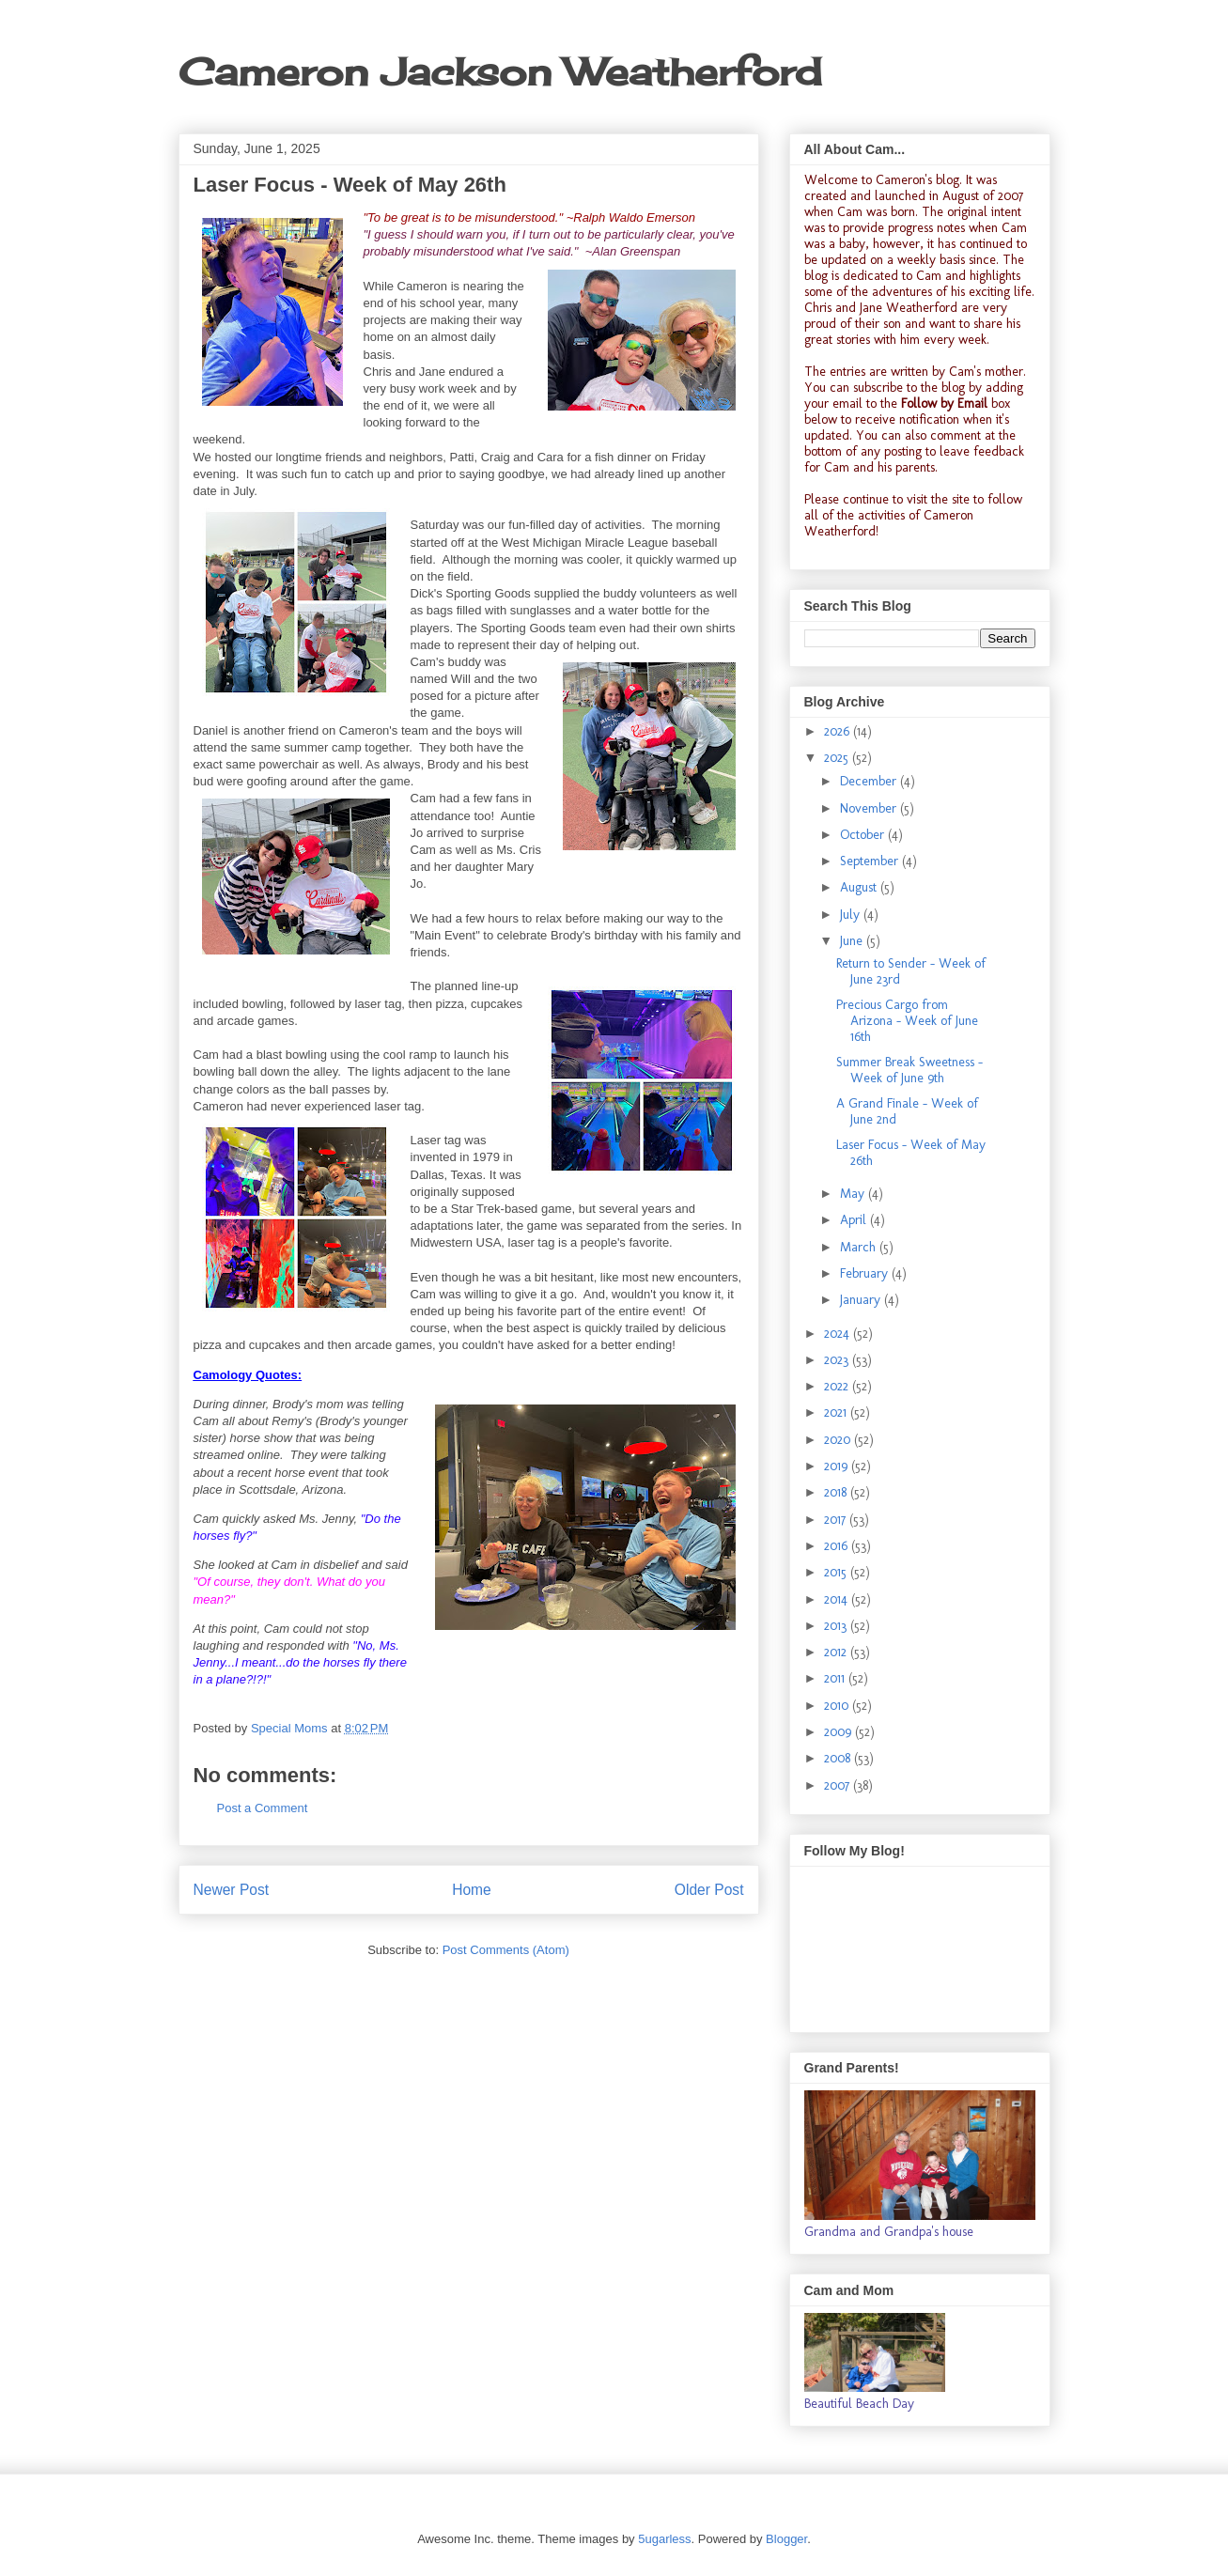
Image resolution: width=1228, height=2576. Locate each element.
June (853, 941)
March (859, 1247)
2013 (837, 1626)
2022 (838, 1386)
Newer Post (232, 1890)
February (866, 1273)
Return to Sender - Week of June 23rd (911, 971)
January (862, 1300)
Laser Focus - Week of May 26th (911, 1153)
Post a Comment (262, 1808)
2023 (838, 1360)
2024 (838, 1334)
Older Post (709, 1890)
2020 (839, 1440)
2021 (837, 1412)
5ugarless (664, 2539)
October (864, 835)
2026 (838, 731)
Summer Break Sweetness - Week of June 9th (909, 1070)
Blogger (786, 2539)
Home (471, 1890)
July (851, 915)
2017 (836, 1520)
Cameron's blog (917, 180)
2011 (836, 1678)
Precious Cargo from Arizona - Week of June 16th (907, 1021)
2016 (837, 1546)
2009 (839, 1732)
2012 (837, 1652)
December (870, 781)
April (855, 1220)
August (860, 887)
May (854, 1194)
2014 (837, 1599)
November (870, 808)
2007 (838, 1785)
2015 (837, 1572)
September (871, 861)
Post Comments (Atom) (506, 1950)
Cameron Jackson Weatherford (500, 72)
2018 (837, 1492)
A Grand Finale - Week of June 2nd (907, 1111)
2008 (839, 1758)
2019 (837, 1466)
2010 (838, 1706)
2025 (838, 758)
